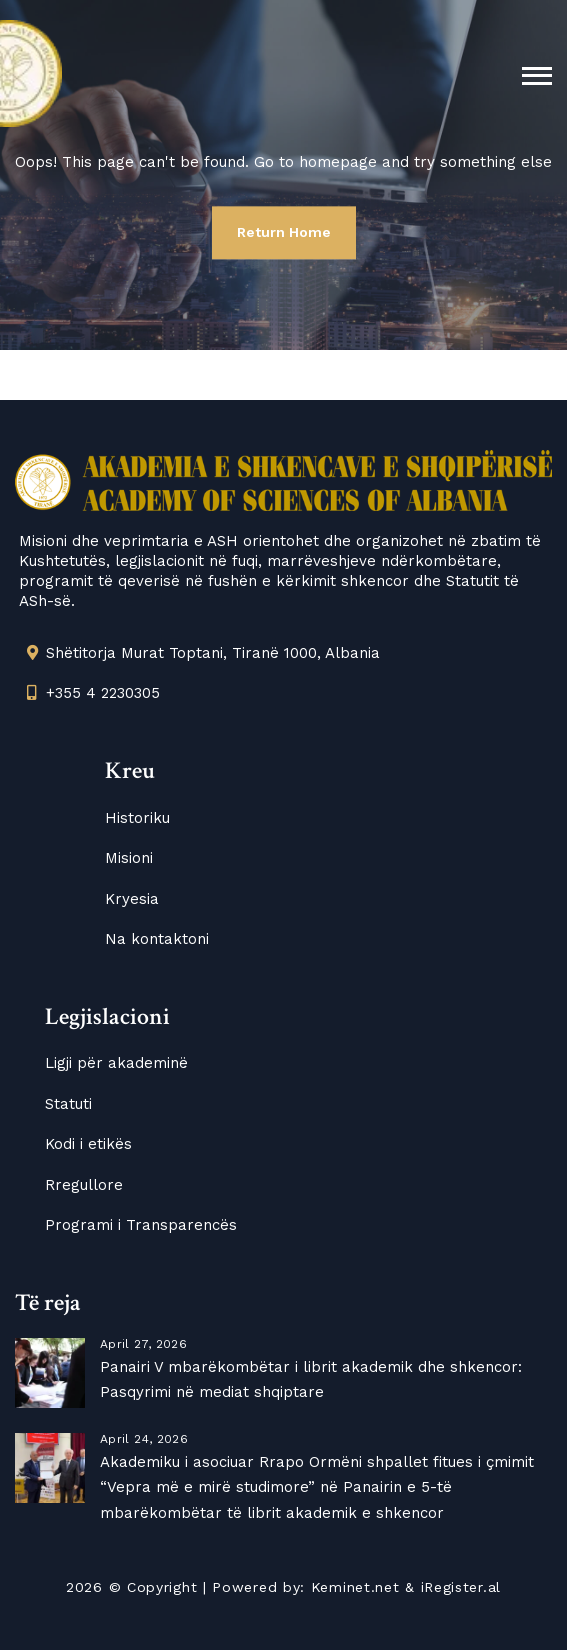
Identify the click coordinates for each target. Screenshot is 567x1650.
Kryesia (132, 899)
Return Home (284, 232)
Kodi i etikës (88, 1144)
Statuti (68, 1104)
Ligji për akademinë (116, 1063)
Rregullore (84, 1185)
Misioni (129, 858)
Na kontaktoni (157, 939)
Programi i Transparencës (141, 1225)
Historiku (137, 818)
